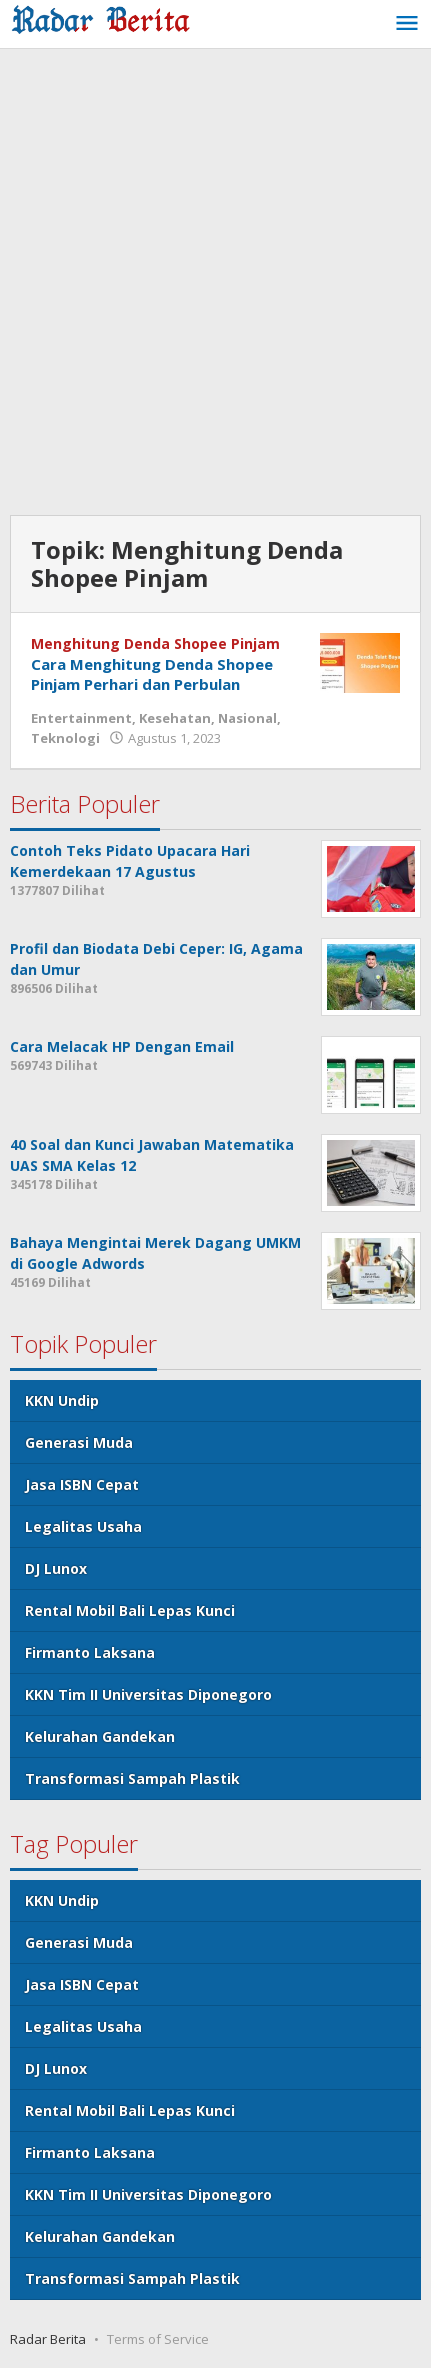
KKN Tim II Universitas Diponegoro (148, 1694)
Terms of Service (158, 2339)
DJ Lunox (56, 1568)
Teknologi (65, 738)
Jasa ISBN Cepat (82, 1484)
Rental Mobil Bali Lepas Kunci (130, 1610)
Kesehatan (175, 718)
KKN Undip (62, 1400)
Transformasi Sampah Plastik (132, 1778)
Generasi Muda (79, 1442)
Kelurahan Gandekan (100, 1736)
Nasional (247, 718)
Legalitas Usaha (83, 1526)
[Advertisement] (215, 284)
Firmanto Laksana (90, 1652)
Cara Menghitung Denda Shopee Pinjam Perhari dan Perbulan (152, 674)
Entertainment (81, 718)
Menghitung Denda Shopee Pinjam (155, 643)
